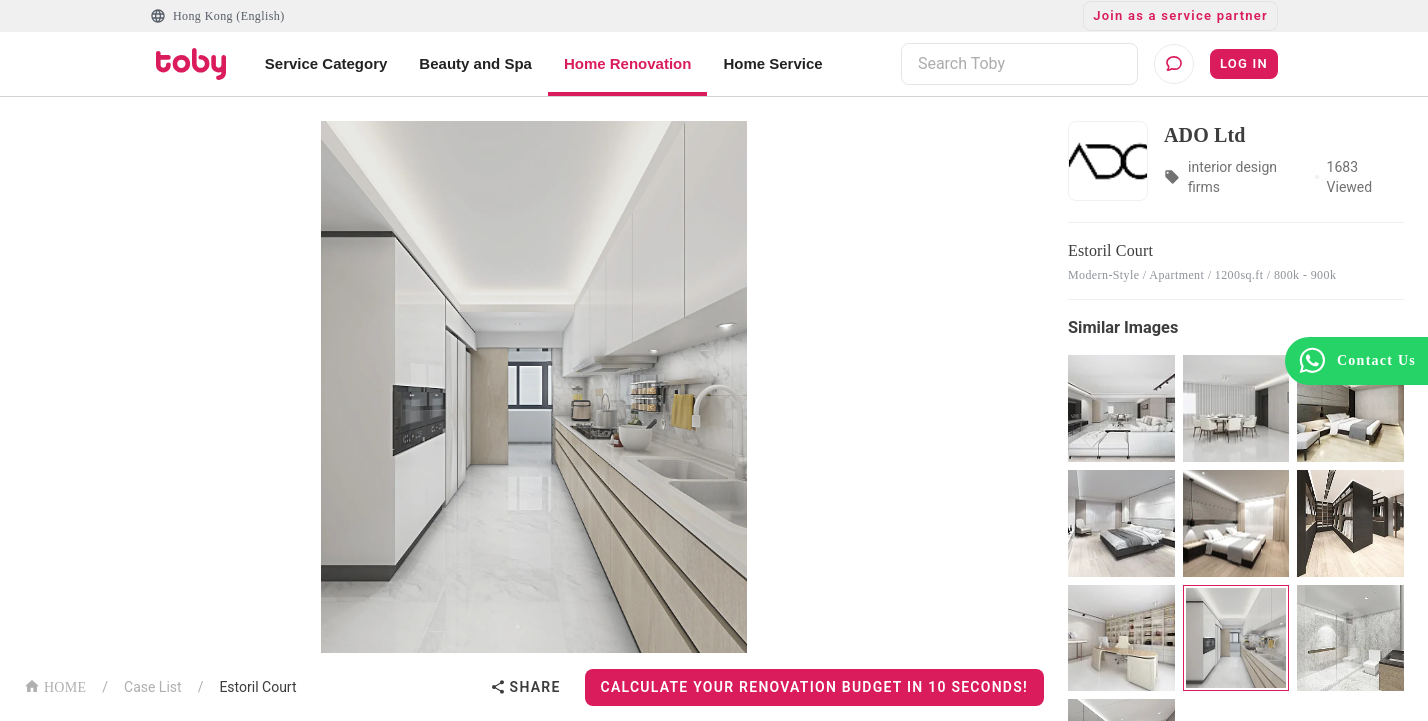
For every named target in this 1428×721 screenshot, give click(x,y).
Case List (153, 687)
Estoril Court (257, 687)
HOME (55, 685)
